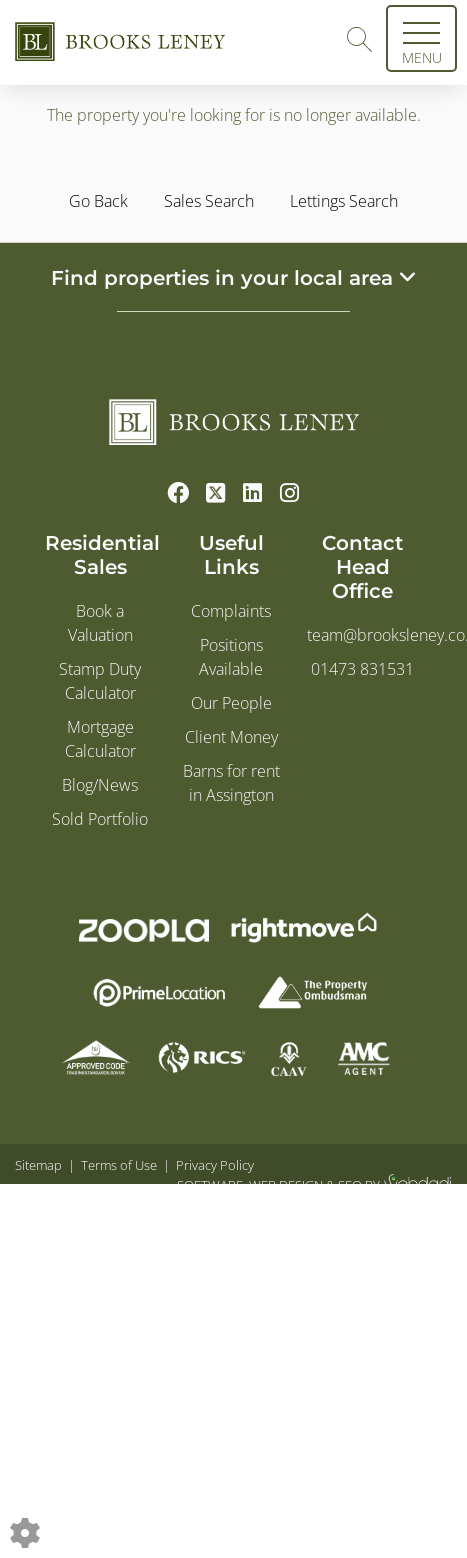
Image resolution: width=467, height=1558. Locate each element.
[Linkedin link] (252, 492)
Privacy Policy (215, 1165)
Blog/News (100, 785)
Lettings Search (344, 201)
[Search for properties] (359, 37)
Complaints (231, 611)
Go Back (98, 201)
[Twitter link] (215, 492)
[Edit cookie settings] (25, 1531)
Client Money (231, 737)
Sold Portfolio (100, 819)
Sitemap (38, 1165)
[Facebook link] (178, 492)
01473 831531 (362, 669)
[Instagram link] (289, 492)
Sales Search (209, 201)
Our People (231, 703)
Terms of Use (119, 1165)
